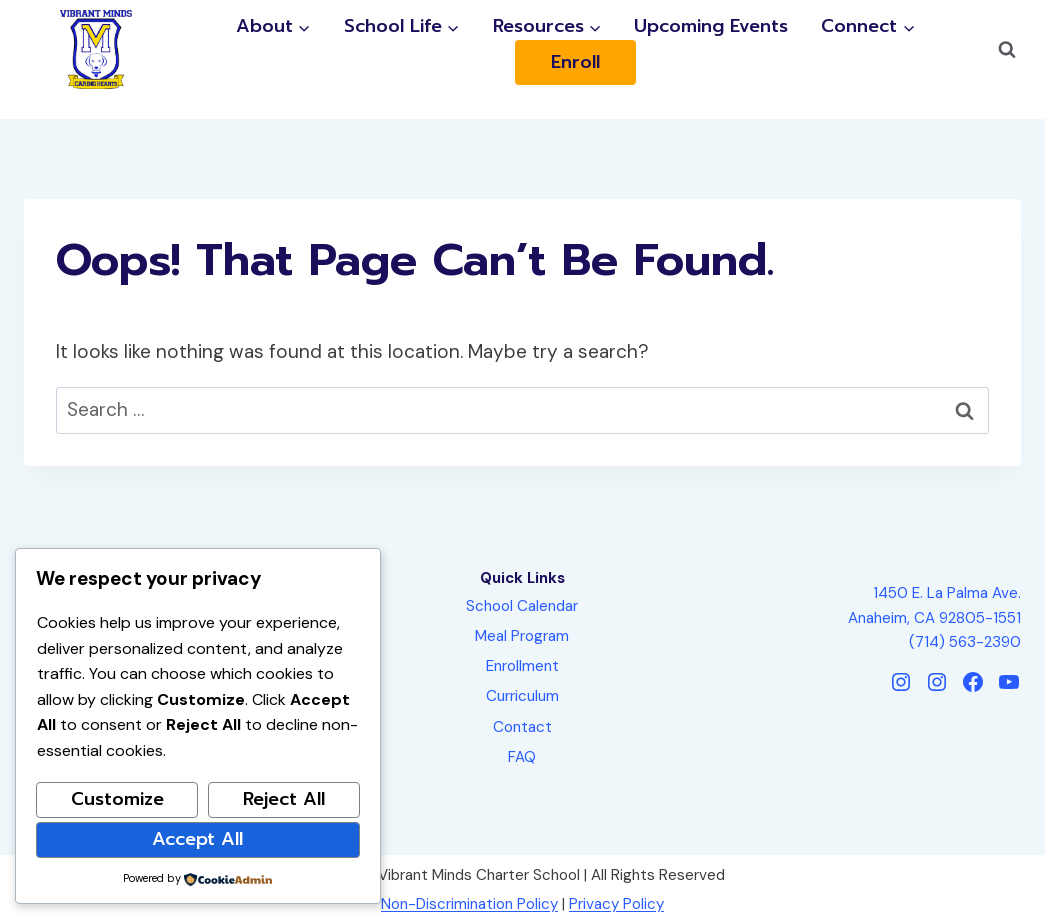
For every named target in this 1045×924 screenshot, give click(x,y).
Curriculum (522, 696)
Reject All (284, 799)
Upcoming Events (711, 26)
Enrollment (522, 666)
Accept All (197, 839)
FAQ (522, 757)
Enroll (575, 62)
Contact (522, 727)
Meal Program (522, 636)
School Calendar (522, 606)
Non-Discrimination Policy (469, 904)
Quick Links (522, 578)
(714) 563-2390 (965, 642)
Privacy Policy (616, 904)
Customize (117, 799)
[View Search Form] (1007, 50)
